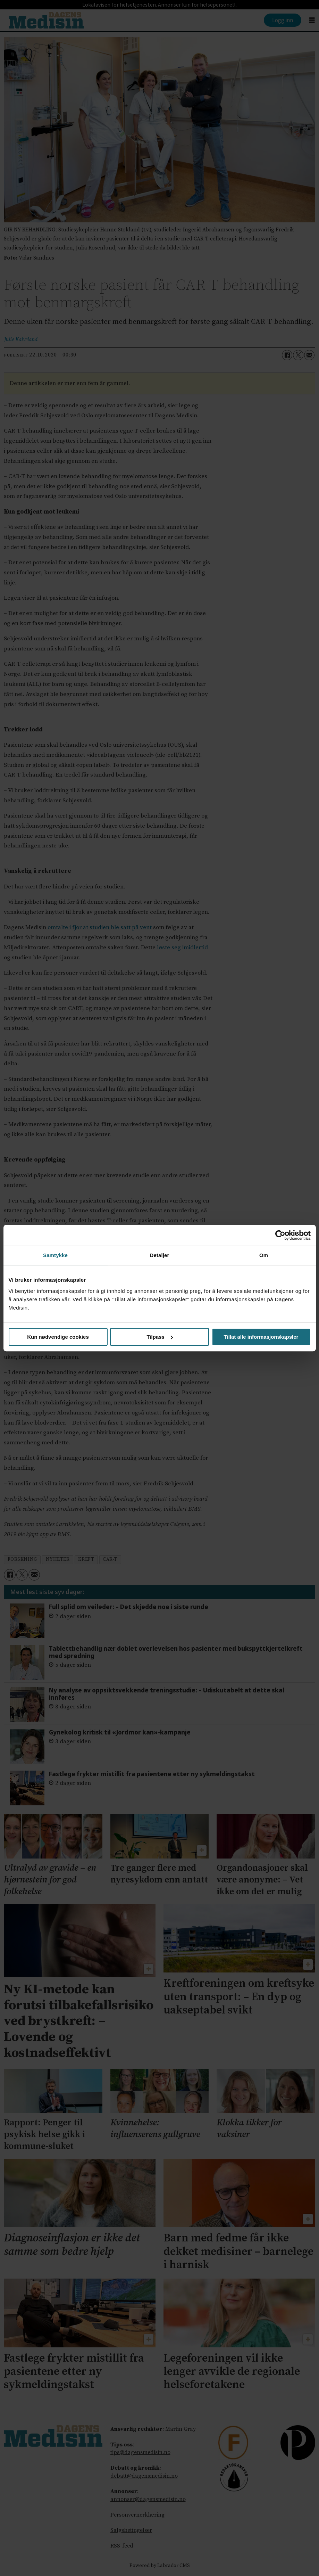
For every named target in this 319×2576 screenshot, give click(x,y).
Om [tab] (263, 1255)
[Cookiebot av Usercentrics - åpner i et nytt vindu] (280, 1235)
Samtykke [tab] (55, 1255)
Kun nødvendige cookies (58, 1337)
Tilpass (160, 1337)
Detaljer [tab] (159, 1255)
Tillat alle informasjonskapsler (261, 1337)
